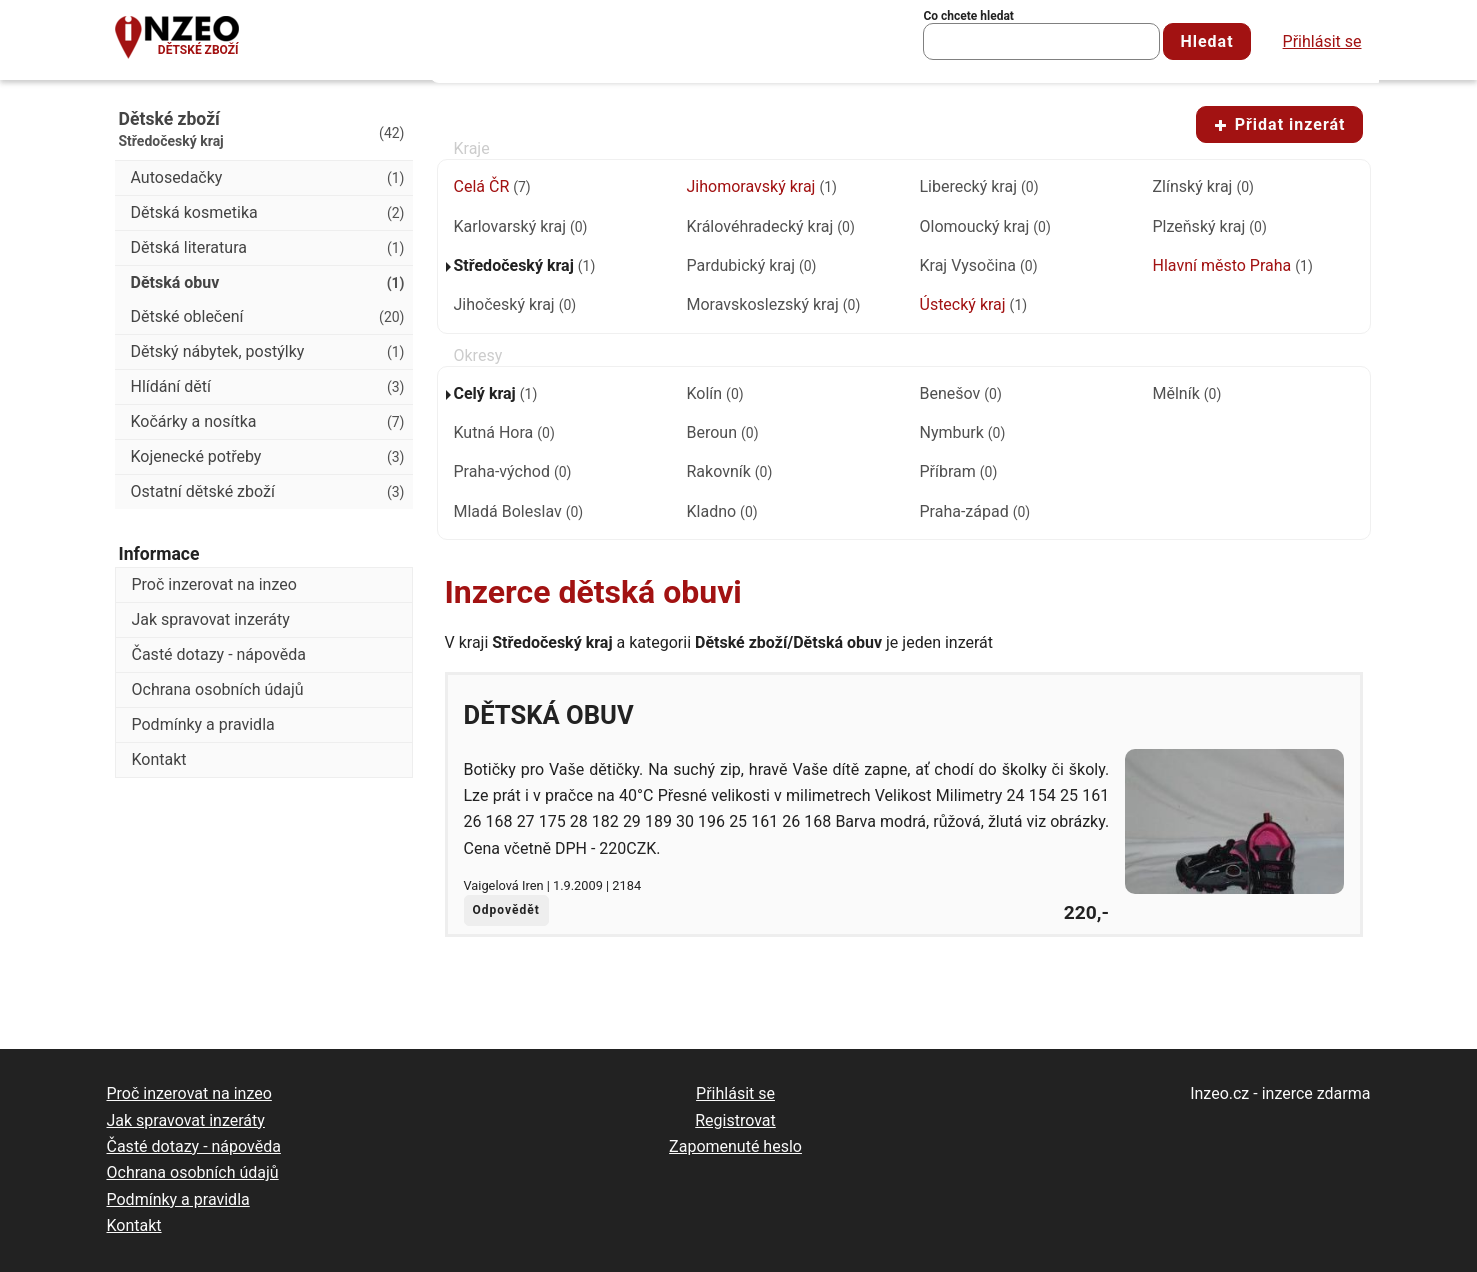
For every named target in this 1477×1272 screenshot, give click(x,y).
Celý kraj (496, 393)
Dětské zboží (198, 50)
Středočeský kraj (525, 265)
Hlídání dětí (268, 387)
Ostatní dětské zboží (268, 492)
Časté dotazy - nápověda (219, 654)
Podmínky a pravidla (203, 724)
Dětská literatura (268, 248)
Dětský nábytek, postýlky (268, 352)
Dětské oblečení (268, 317)
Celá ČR (492, 186)
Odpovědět (506, 910)
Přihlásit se (1322, 41)
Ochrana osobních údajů (218, 689)
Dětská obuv (549, 715)
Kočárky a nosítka (268, 422)
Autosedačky (268, 178)
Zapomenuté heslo (735, 1146)
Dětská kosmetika (268, 213)
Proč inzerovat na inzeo (214, 584)
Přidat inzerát (1279, 124)
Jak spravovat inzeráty (211, 619)
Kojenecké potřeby (268, 457)
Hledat (1206, 41)
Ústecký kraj (974, 304)
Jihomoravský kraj (762, 186)
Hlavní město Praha (1233, 265)
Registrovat (735, 1120)
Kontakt (159, 759)
